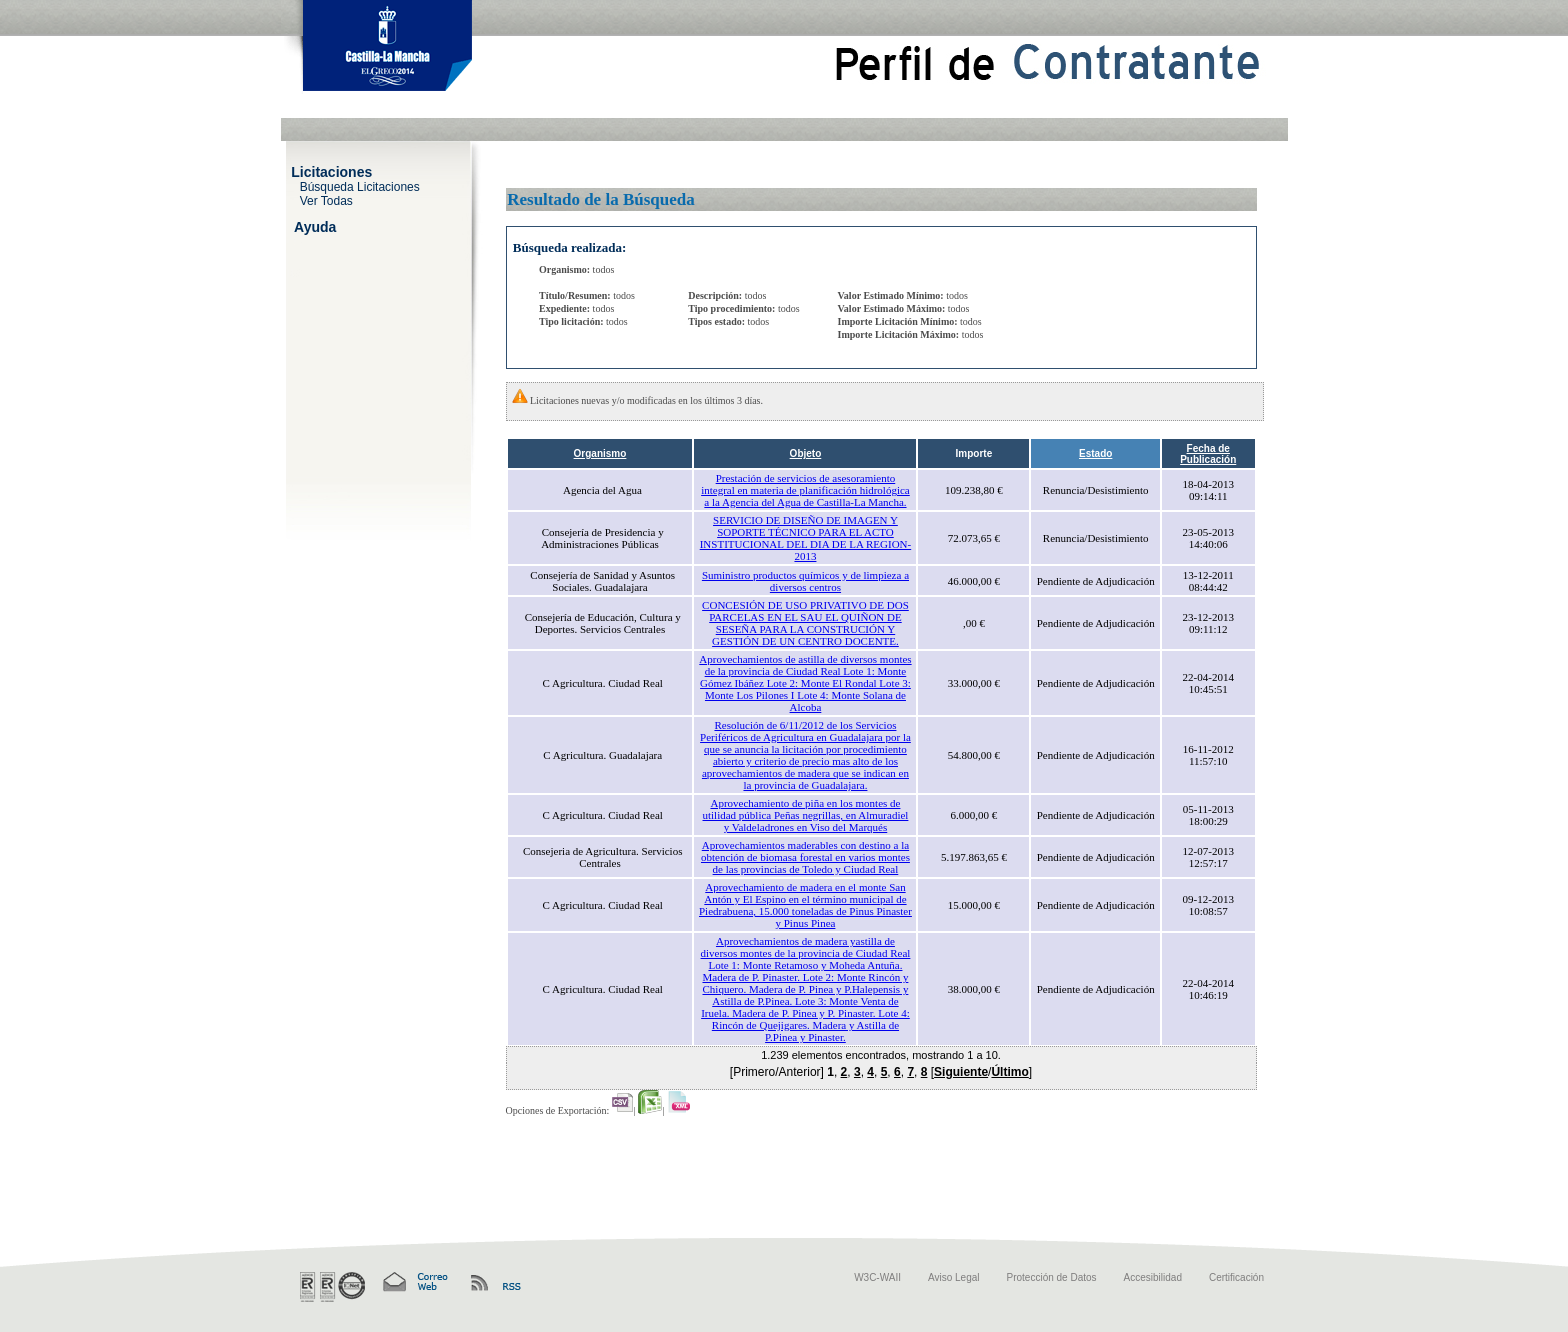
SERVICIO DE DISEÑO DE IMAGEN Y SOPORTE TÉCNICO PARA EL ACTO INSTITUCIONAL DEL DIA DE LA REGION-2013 (806, 538)
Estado (1095, 453)
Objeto (806, 453)
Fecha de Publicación (1208, 454)
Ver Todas (326, 200)
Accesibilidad (1153, 1277)
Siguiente (961, 1072)
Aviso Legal (954, 1277)
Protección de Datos (1052, 1277)
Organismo (600, 453)
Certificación (1236, 1277)
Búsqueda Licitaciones (360, 186)
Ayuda (315, 226)
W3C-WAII (877, 1277)
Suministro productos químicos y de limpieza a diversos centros (805, 581)
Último (1009, 1072)
